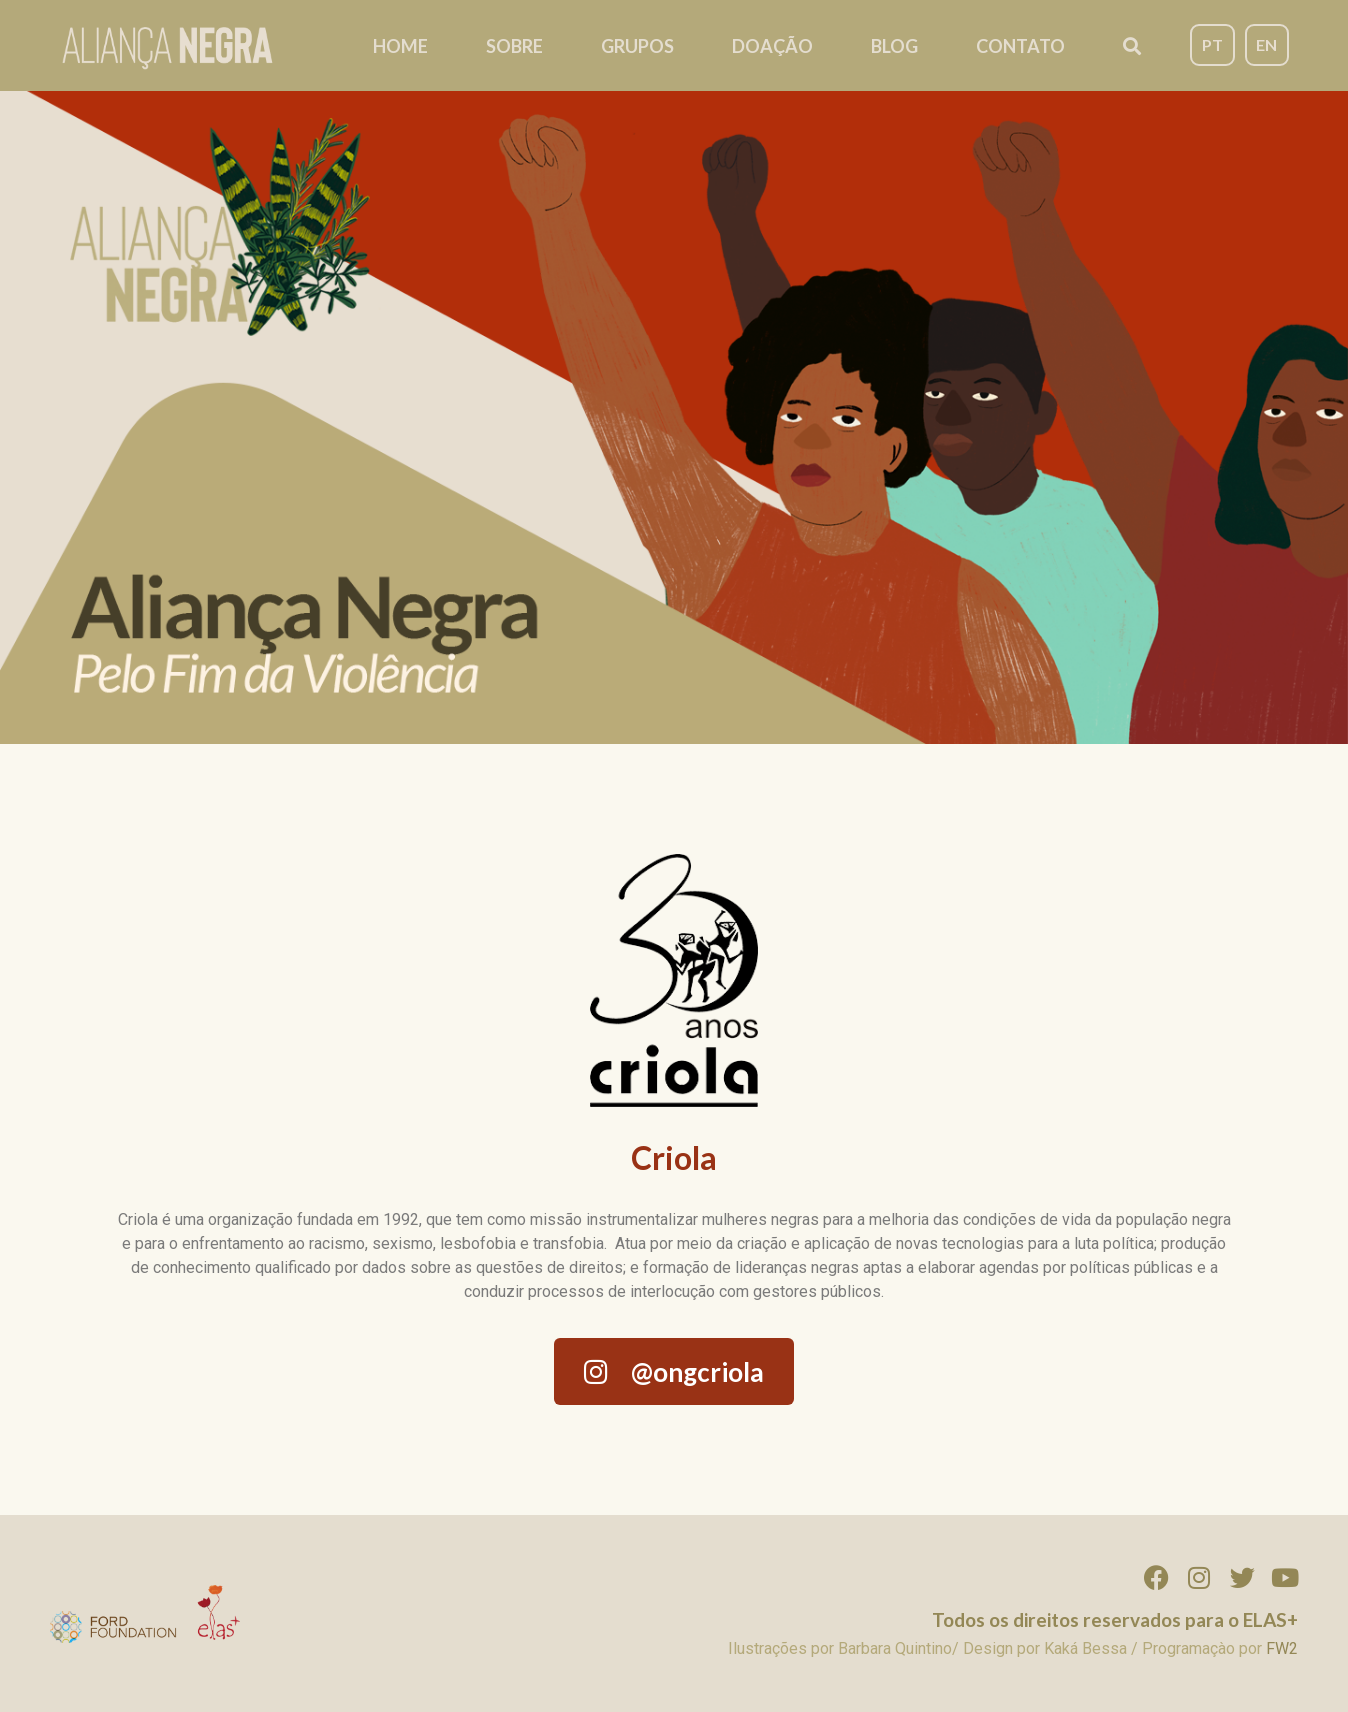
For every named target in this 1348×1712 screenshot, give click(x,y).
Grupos (637, 46)
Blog (894, 46)
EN (1266, 44)
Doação (772, 46)
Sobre (514, 46)
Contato (1020, 46)
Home (400, 46)
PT (1212, 44)
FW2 (1282, 1648)
